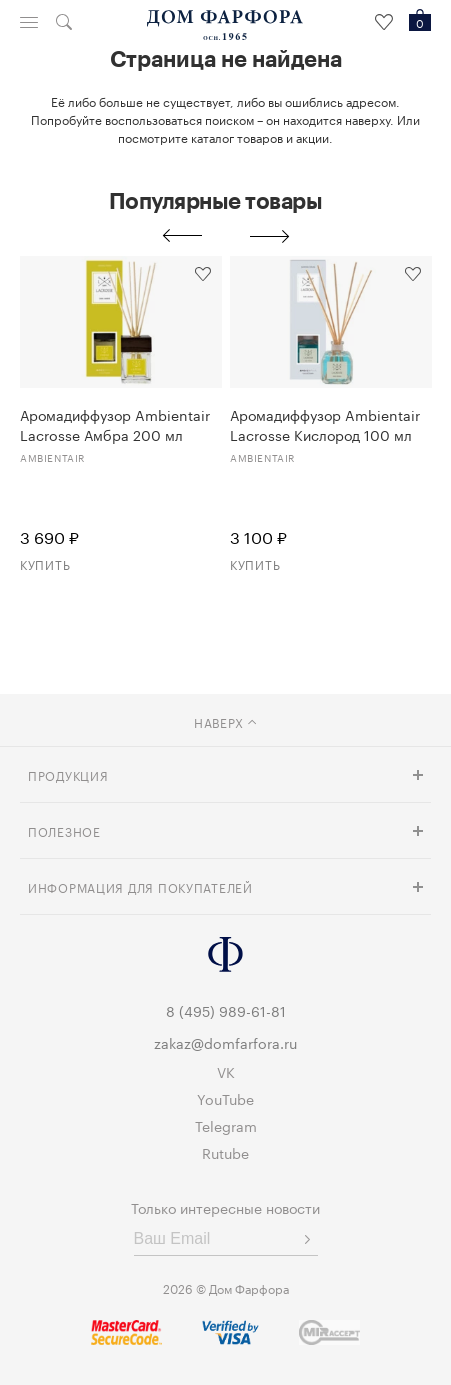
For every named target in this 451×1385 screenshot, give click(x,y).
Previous (182, 236)
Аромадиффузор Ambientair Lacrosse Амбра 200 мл (115, 424)
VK (226, 1071)
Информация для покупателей (140, 886)
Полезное (64, 830)
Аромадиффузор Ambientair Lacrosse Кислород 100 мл (325, 424)
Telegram (226, 1125)
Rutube (225, 1152)
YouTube (225, 1098)
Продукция (68, 774)
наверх (225, 721)
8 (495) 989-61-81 (226, 1010)
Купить (45, 563)
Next (270, 236)
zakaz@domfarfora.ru (225, 1042)
